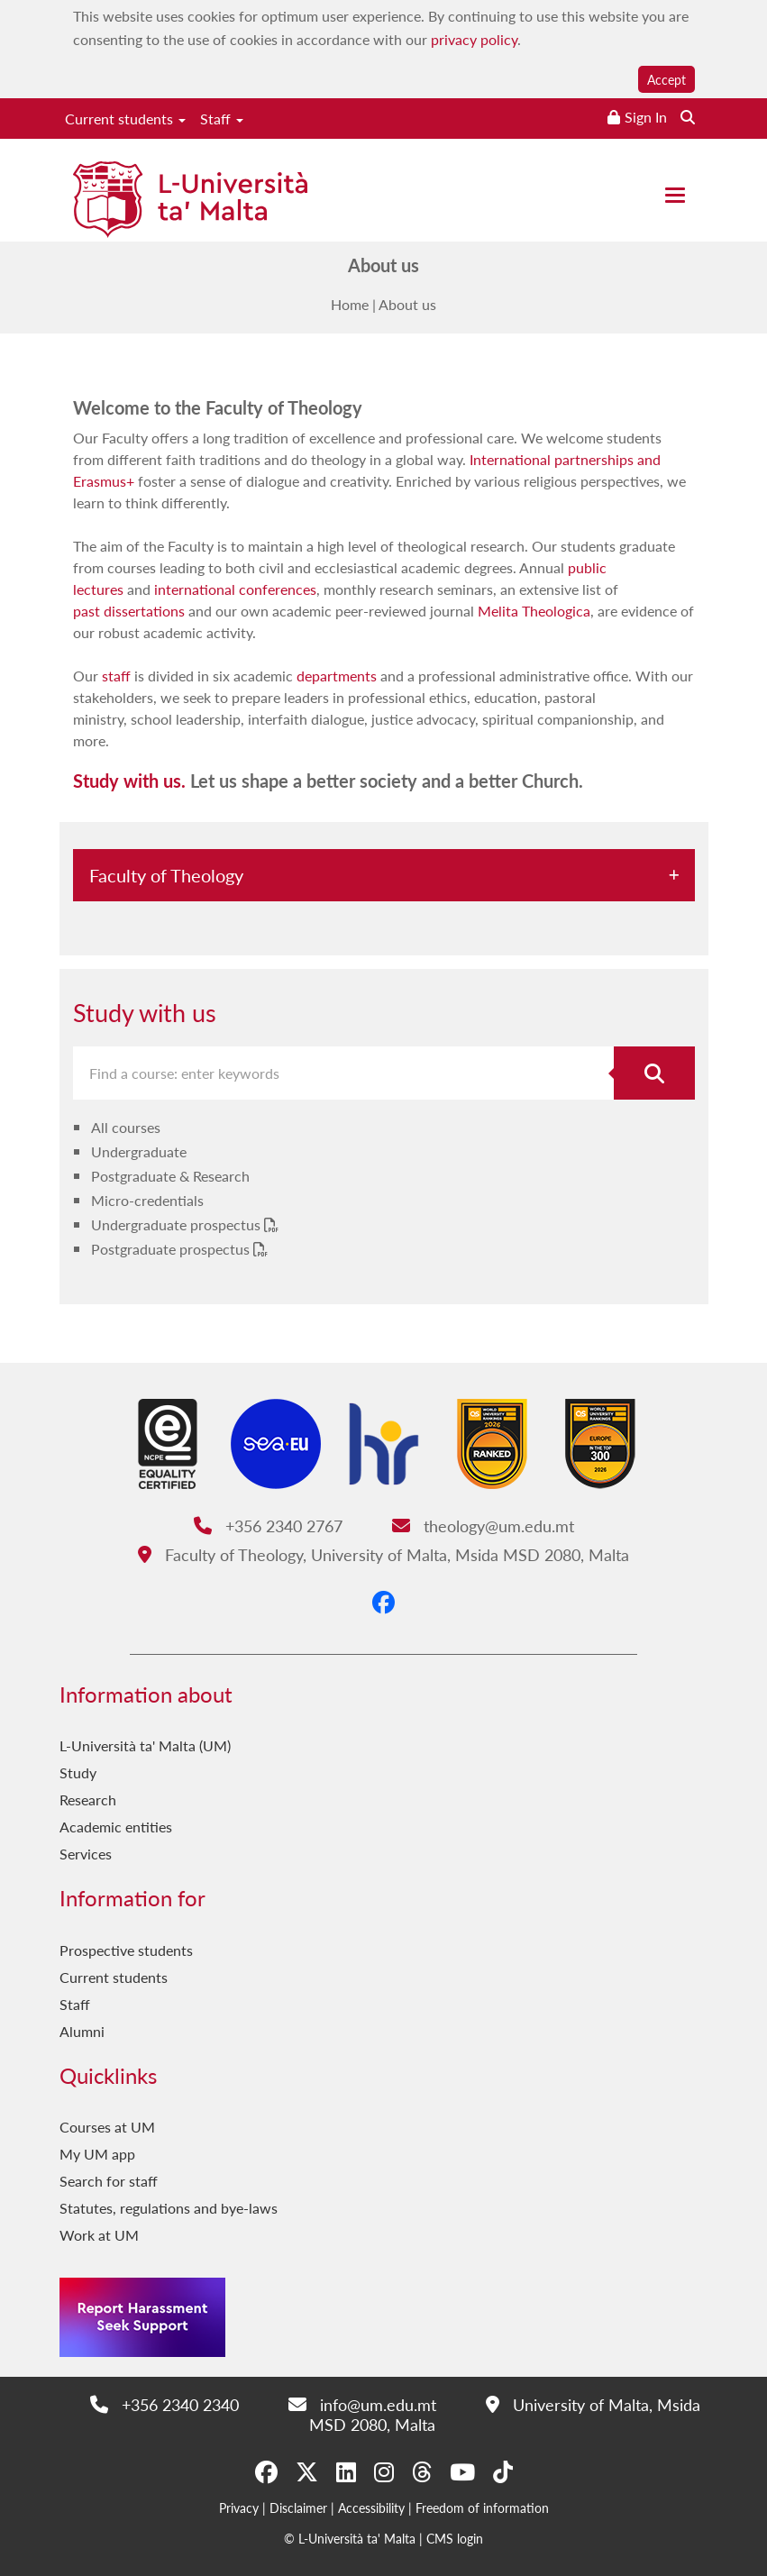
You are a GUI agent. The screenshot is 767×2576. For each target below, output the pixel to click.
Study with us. (129, 780)
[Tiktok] (503, 2471)
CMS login (454, 2538)
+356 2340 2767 (268, 1525)
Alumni (82, 2031)
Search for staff (108, 2180)
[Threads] (422, 2471)
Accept (666, 79)
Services (85, 1853)
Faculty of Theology (166, 875)
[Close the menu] (675, 195)
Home (350, 304)
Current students (125, 118)
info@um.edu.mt (362, 2404)
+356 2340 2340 (164, 2404)
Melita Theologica (534, 610)
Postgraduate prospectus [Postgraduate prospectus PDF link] (172, 1248)
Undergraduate (139, 1151)
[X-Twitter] (307, 2471)
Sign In (646, 116)
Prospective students (126, 1950)
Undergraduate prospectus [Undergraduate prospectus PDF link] (177, 1224)
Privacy (239, 2507)
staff (116, 675)
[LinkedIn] (346, 2471)
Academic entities (115, 1826)
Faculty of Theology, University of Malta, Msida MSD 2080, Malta (383, 1554)
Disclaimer (298, 2507)
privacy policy (474, 39)
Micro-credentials (147, 1200)
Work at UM (99, 2234)
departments (337, 675)
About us (407, 304)
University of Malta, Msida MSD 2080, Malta (504, 2414)
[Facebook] (383, 1601)
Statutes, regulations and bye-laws (168, 2207)
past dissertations (129, 610)
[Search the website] (687, 116)
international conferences (235, 589)
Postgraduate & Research (170, 1175)
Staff (221, 118)
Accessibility (371, 2507)
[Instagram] (384, 2471)
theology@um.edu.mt (483, 1525)
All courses (125, 1127)
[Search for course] (654, 1073)
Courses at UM (107, 2126)
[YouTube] (462, 2471)
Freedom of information (482, 2507)
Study (77, 1772)
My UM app (97, 2153)
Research (87, 1799)
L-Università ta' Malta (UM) (145, 1745)
